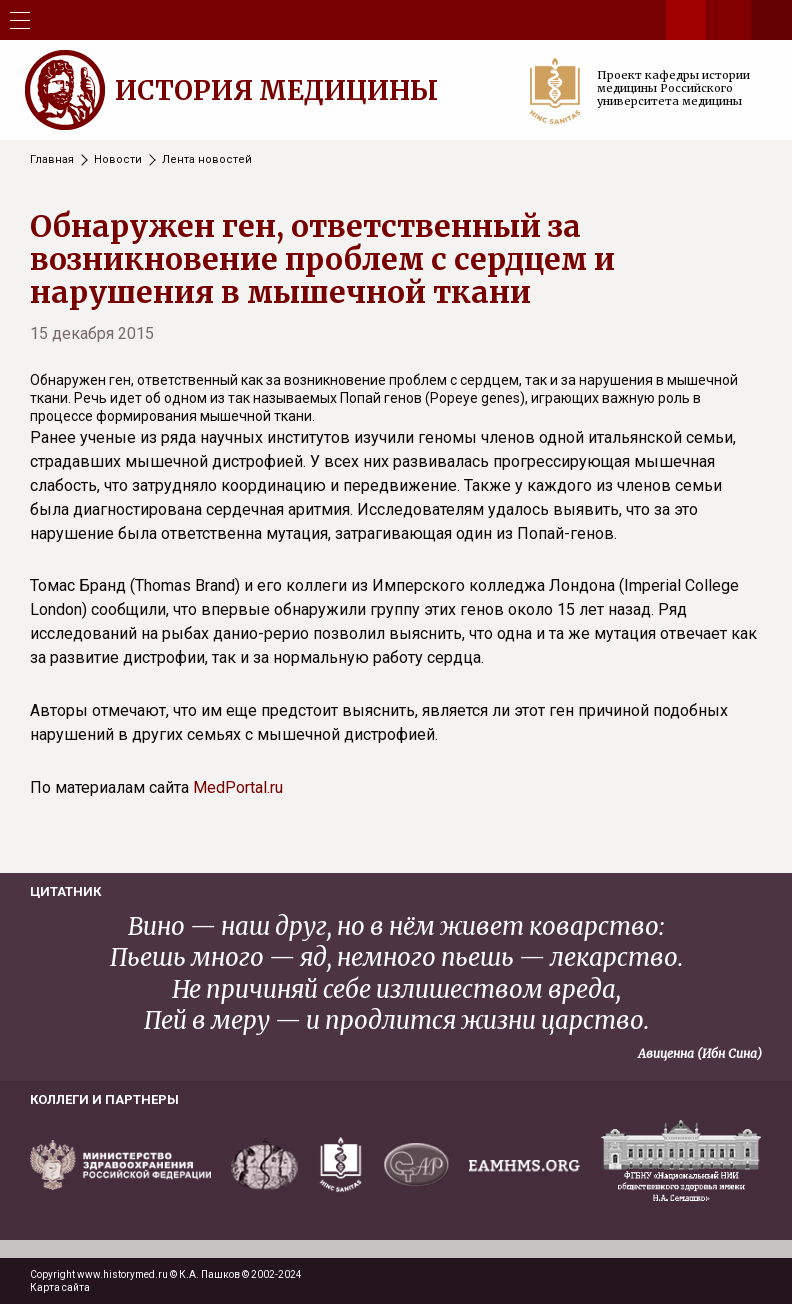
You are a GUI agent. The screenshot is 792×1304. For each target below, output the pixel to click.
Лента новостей (207, 159)
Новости (118, 159)
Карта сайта (60, 1287)
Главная (52, 159)
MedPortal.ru (238, 787)
